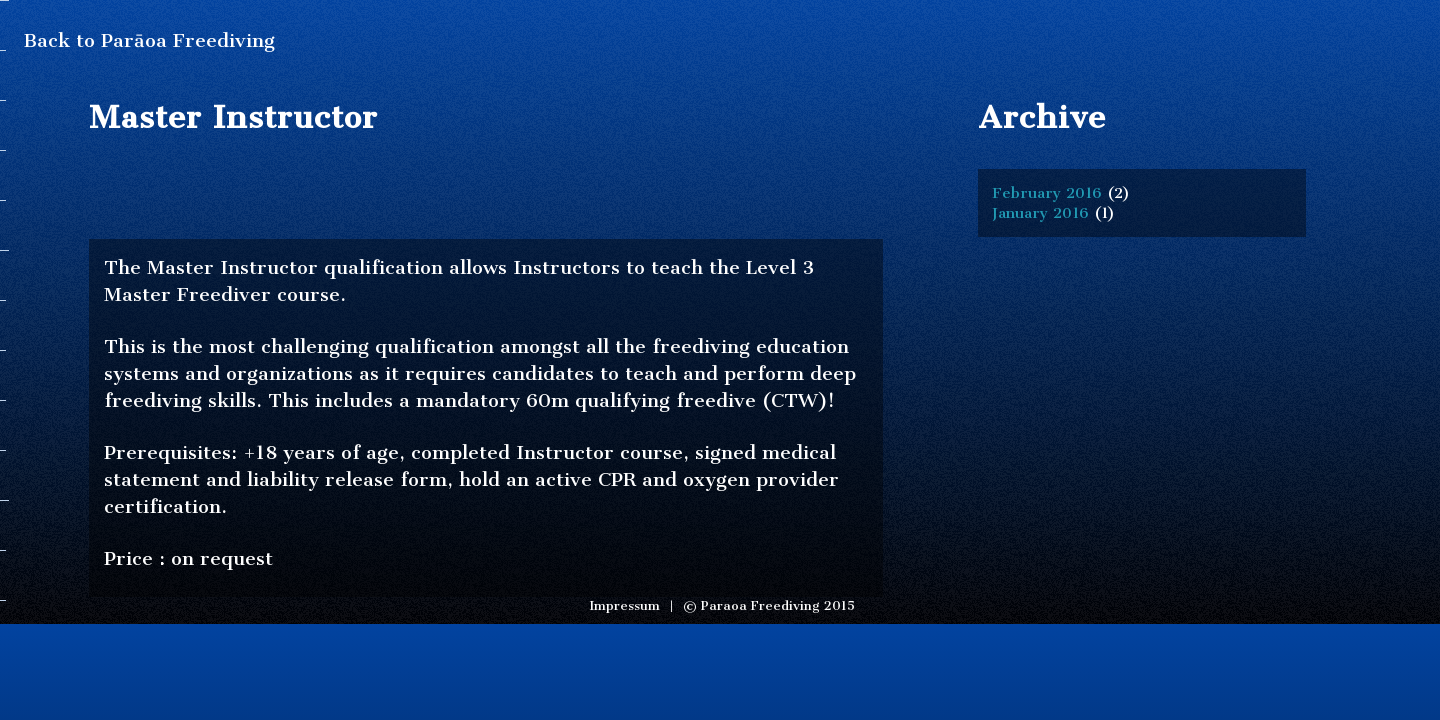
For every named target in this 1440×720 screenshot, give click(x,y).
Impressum (624, 605)
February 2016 (1047, 193)
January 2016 (1040, 213)
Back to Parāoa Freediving (149, 40)
